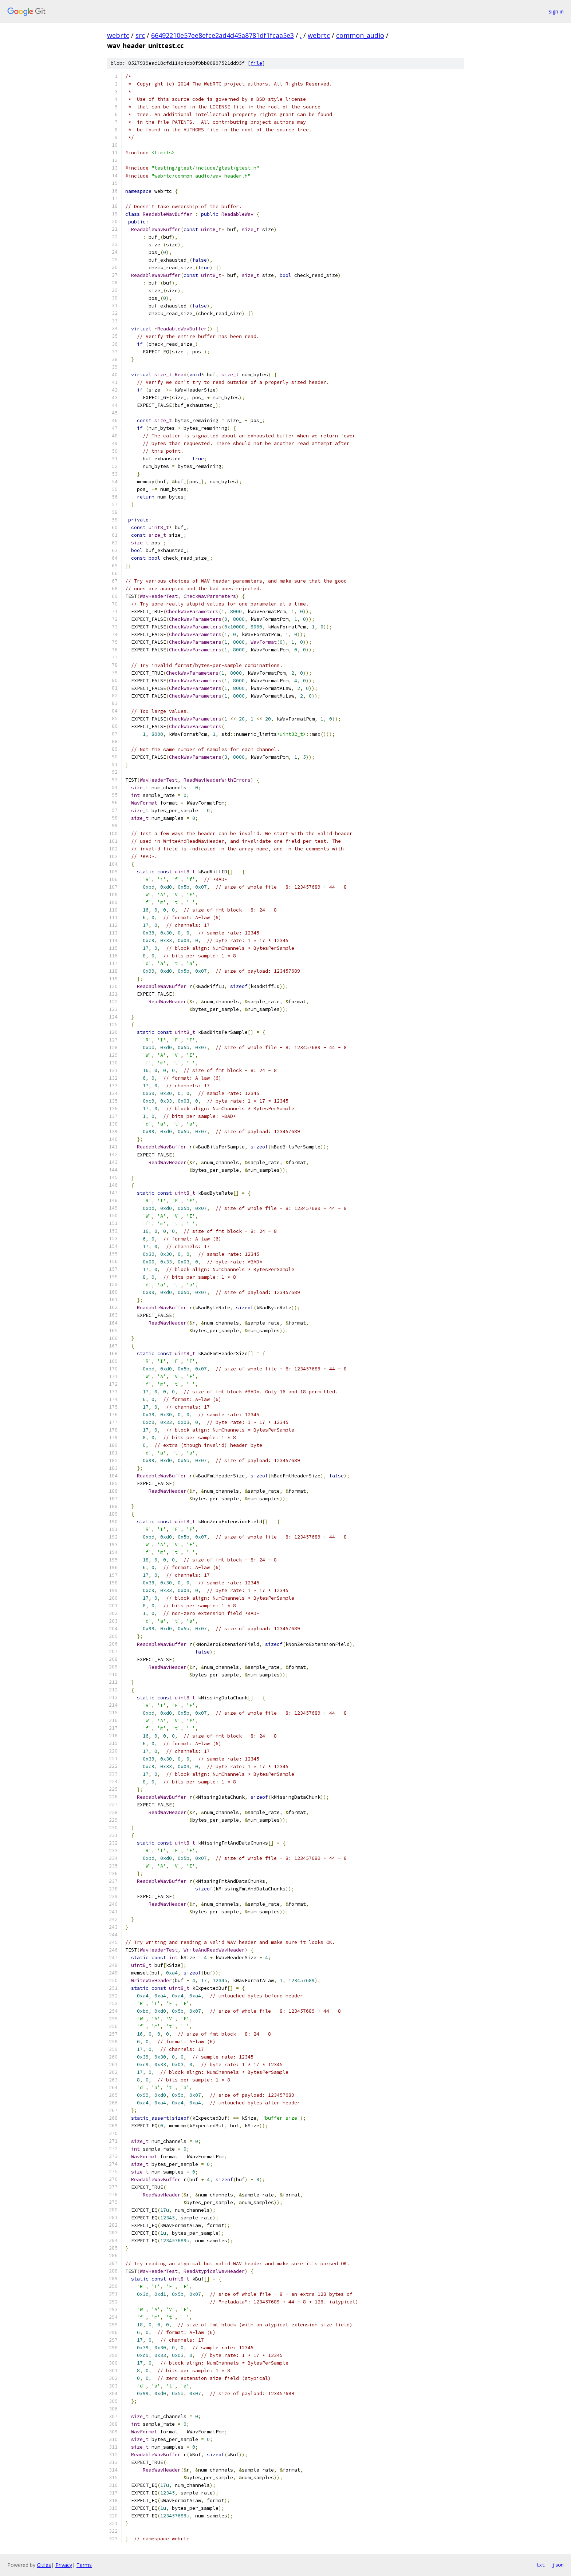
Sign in (556, 11)
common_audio (360, 35)
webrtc (118, 35)
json (558, 2564)
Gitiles (44, 2564)
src (140, 35)
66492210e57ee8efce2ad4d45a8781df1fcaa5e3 (222, 35)
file (256, 63)
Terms (84, 2564)
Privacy (63, 2564)
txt (540, 2564)
